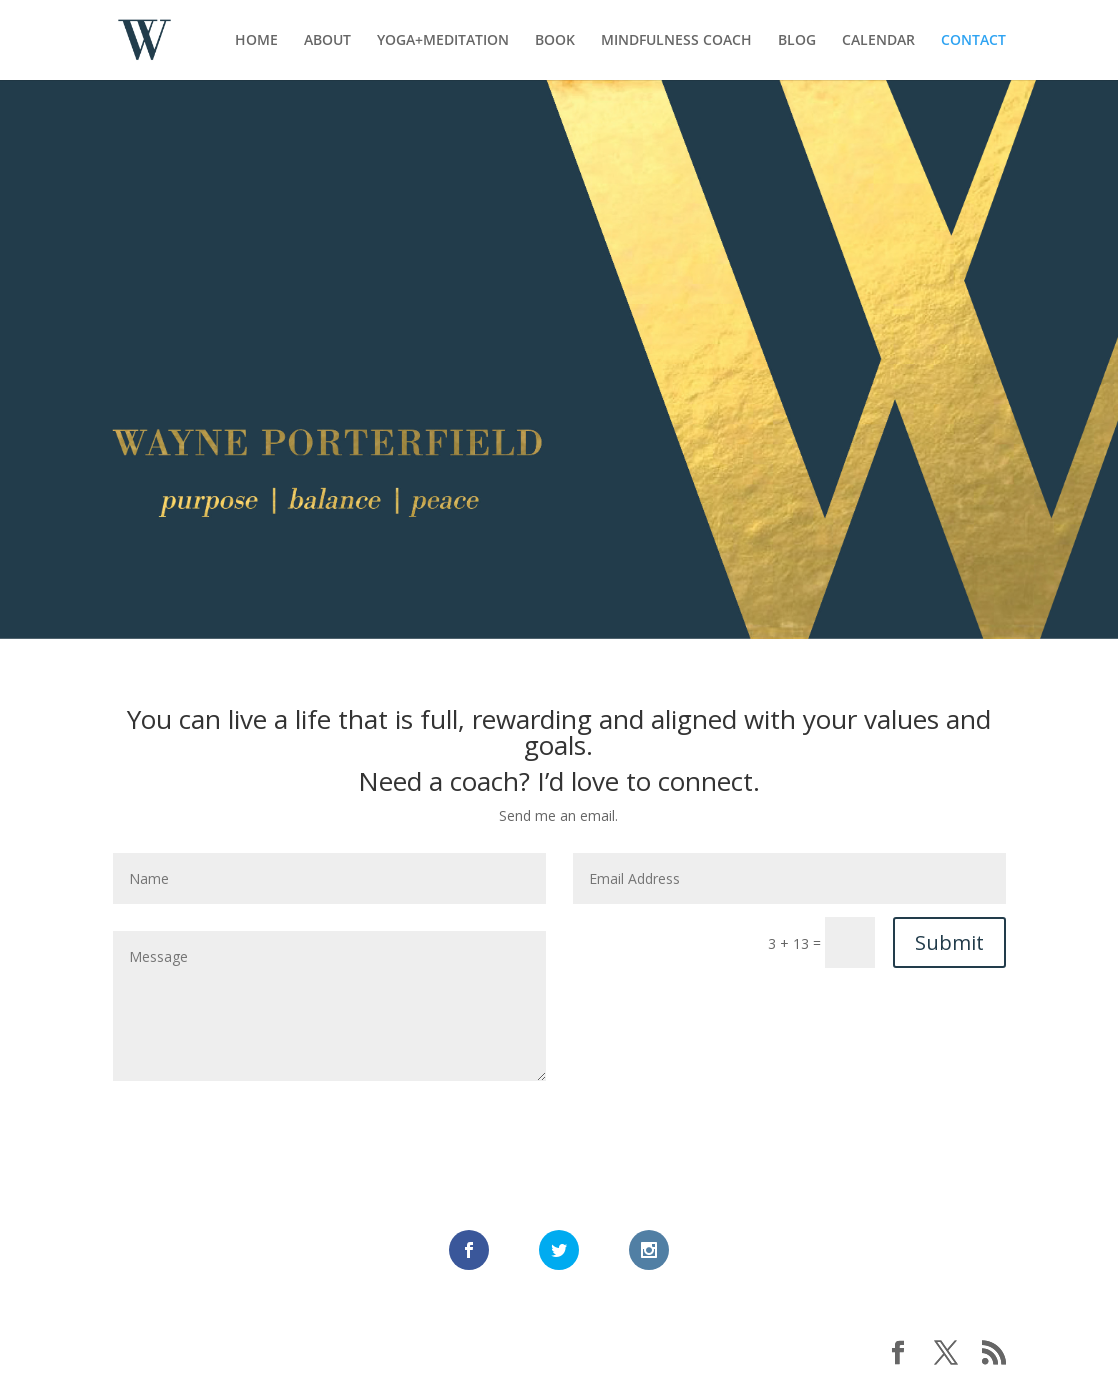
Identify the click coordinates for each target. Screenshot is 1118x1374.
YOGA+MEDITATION (443, 41)
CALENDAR (878, 41)
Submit (949, 942)
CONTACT (973, 41)
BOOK (555, 41)
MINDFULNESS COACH (676, 41)
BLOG (797, 41)
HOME (256, 41)
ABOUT (327, 41)
